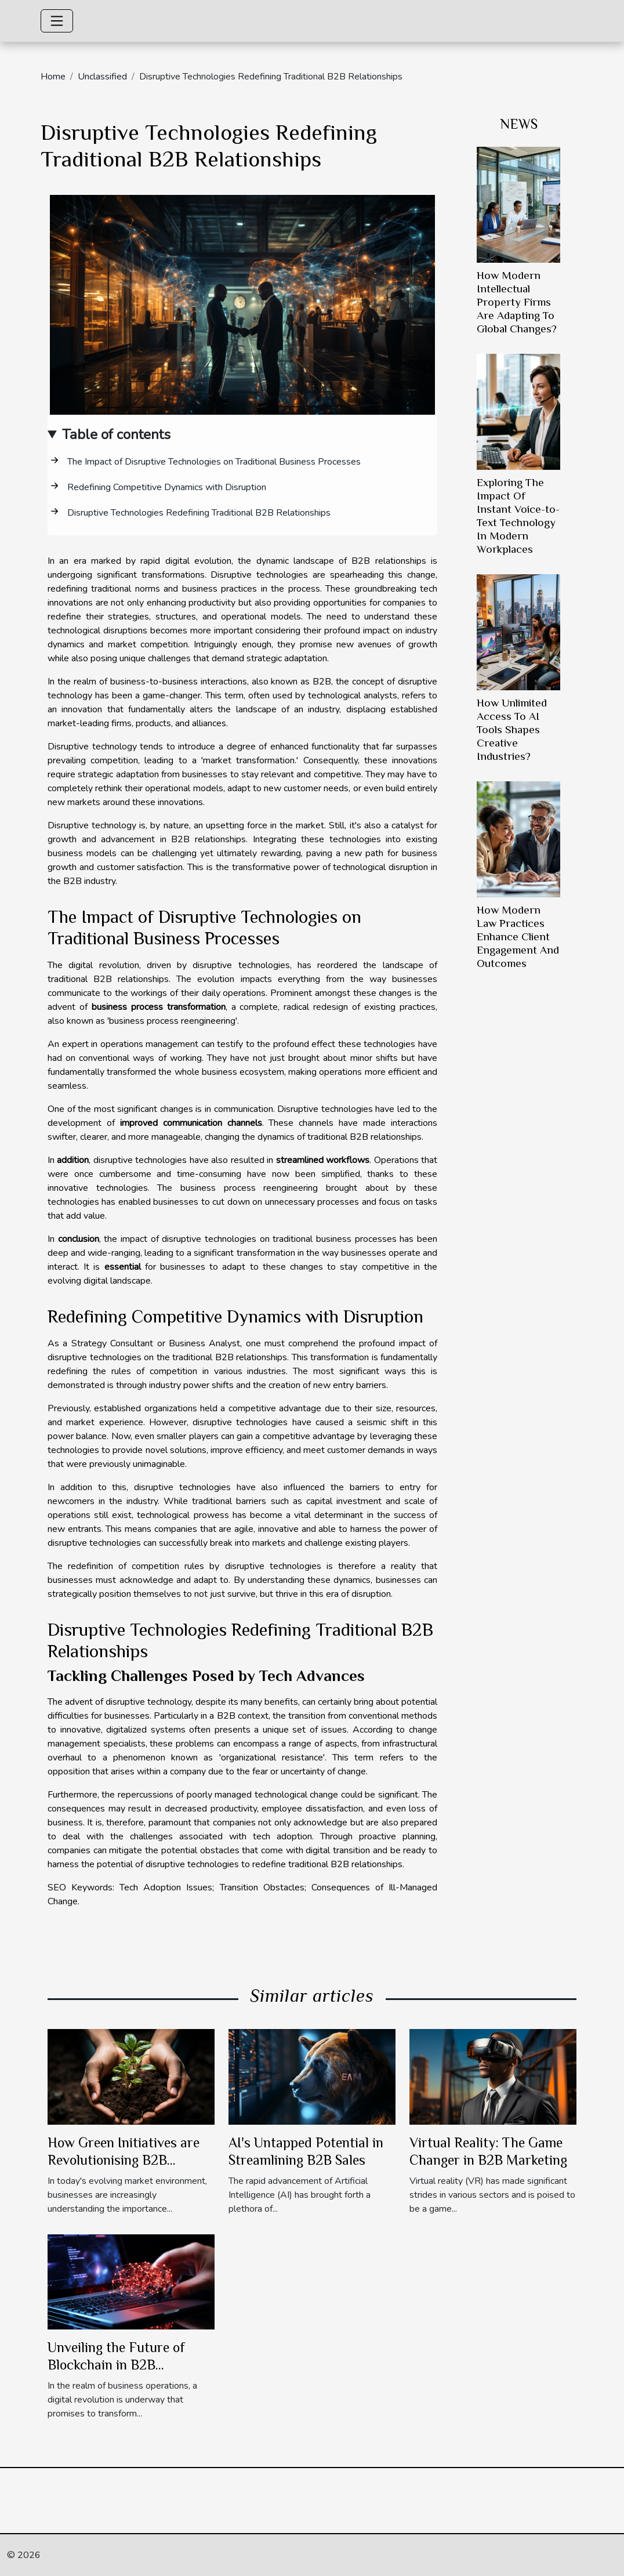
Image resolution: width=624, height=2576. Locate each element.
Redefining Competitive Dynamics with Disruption (166, 487)
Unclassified (102, 76)
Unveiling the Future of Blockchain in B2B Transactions (116, 2364)
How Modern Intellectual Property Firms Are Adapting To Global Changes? (517, 302)
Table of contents (116, 434)
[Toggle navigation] (57, 20)
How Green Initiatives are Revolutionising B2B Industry (123, 2160)
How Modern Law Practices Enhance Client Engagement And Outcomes (518, 936)
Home (53, 76)
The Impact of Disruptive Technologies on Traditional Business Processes (214, 461)
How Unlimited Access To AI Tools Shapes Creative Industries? (512, 729)
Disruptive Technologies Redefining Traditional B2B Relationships (199, 512)
